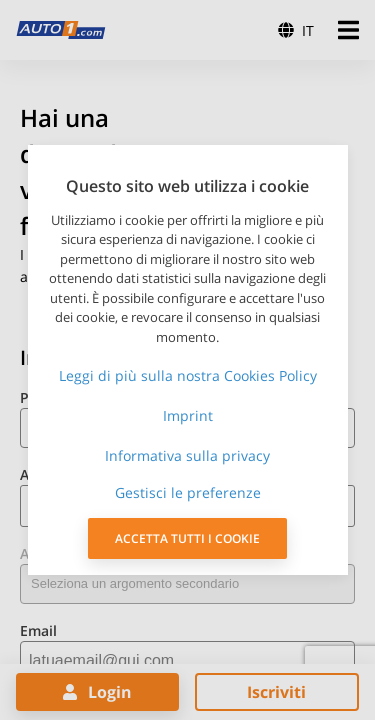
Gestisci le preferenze (188, 492)
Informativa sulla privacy (187, 455)
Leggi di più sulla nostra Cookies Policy (188, 375)
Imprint (188, 415)
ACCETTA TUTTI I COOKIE (187, 538)
